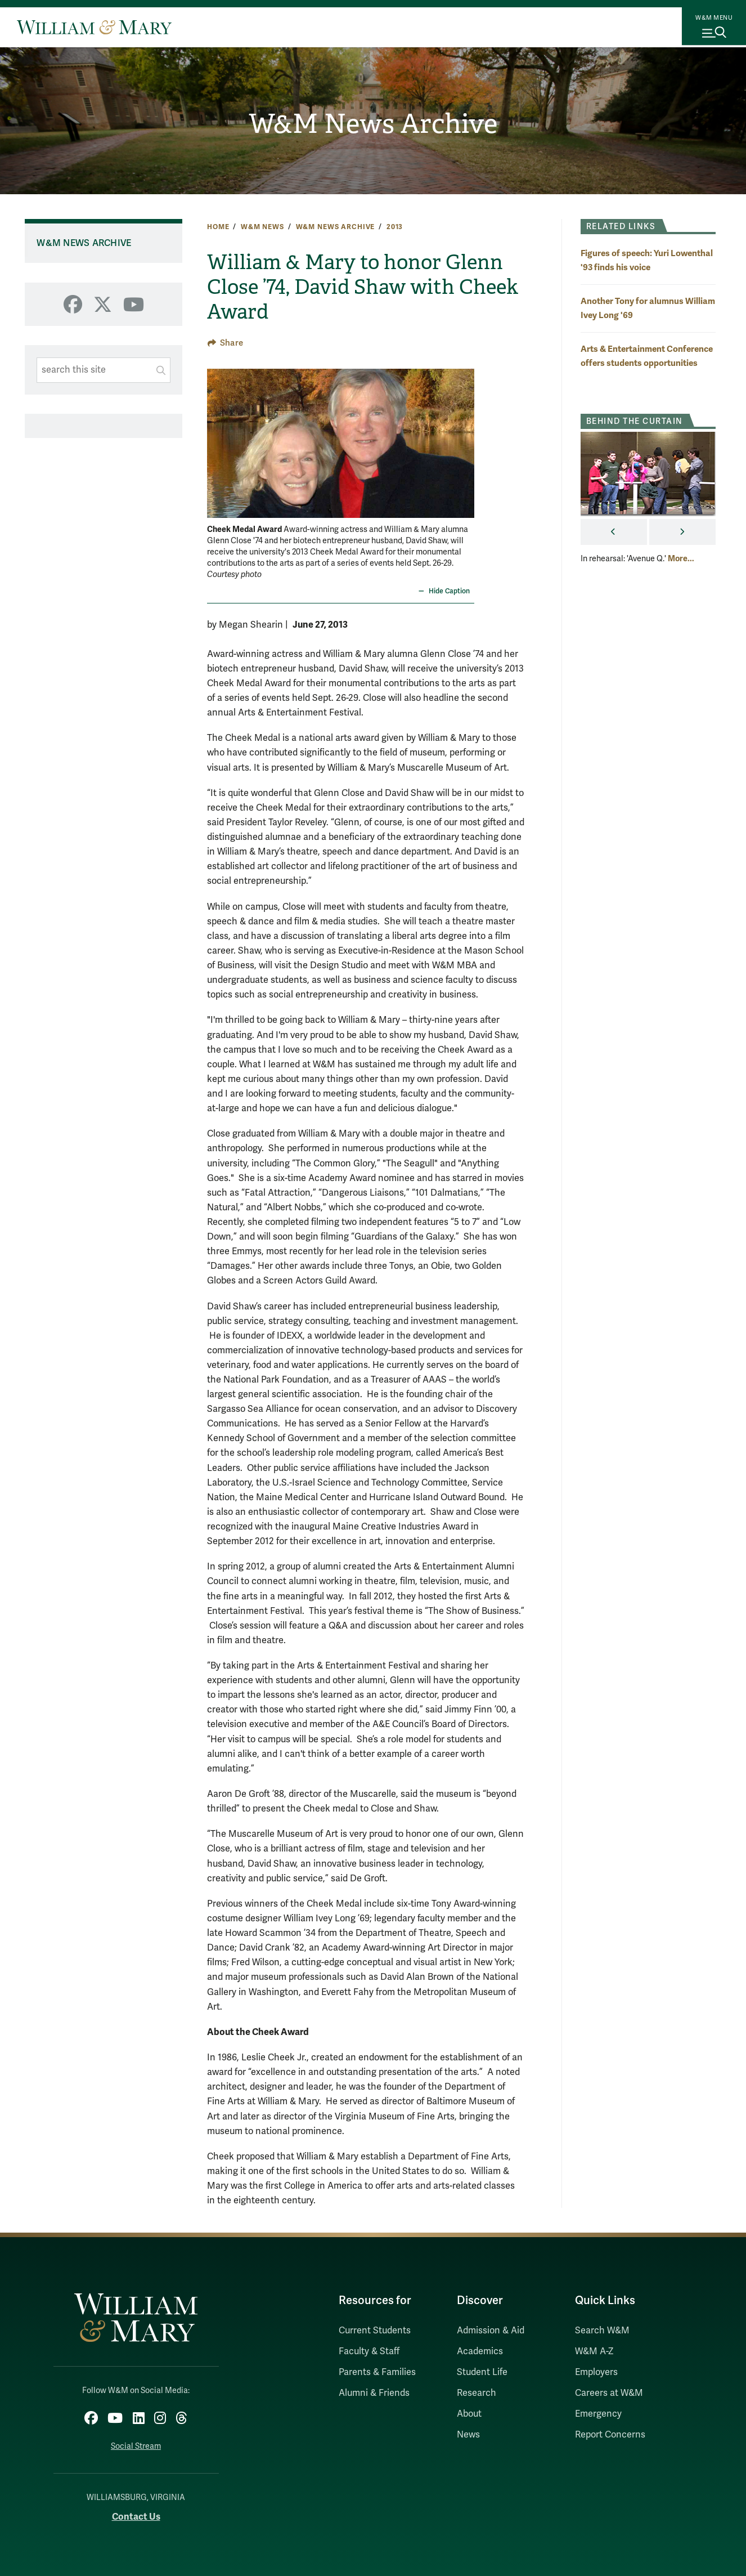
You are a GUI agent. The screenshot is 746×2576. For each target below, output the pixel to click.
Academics (480, 2351)
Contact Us (136, 2511)
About (469, 2414)
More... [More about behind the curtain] (681, 558)
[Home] (94, 27)
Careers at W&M (609, 2393)
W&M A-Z (594, 2351)
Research (476, 2393)
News (468, 2434)
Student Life (482, 2372)
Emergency (598, 2414)
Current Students (375, 2330)
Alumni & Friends (374, 2393)
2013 (395, 226)
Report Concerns (610, 2434)
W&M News (262, 226)
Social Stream (136, 2442)
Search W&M (602, 2330)
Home (218, 226)
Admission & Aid (490, 2330)
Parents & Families (377, 2372)
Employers (596, 2372)
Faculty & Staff (369, 2351)
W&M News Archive (373, 124)
